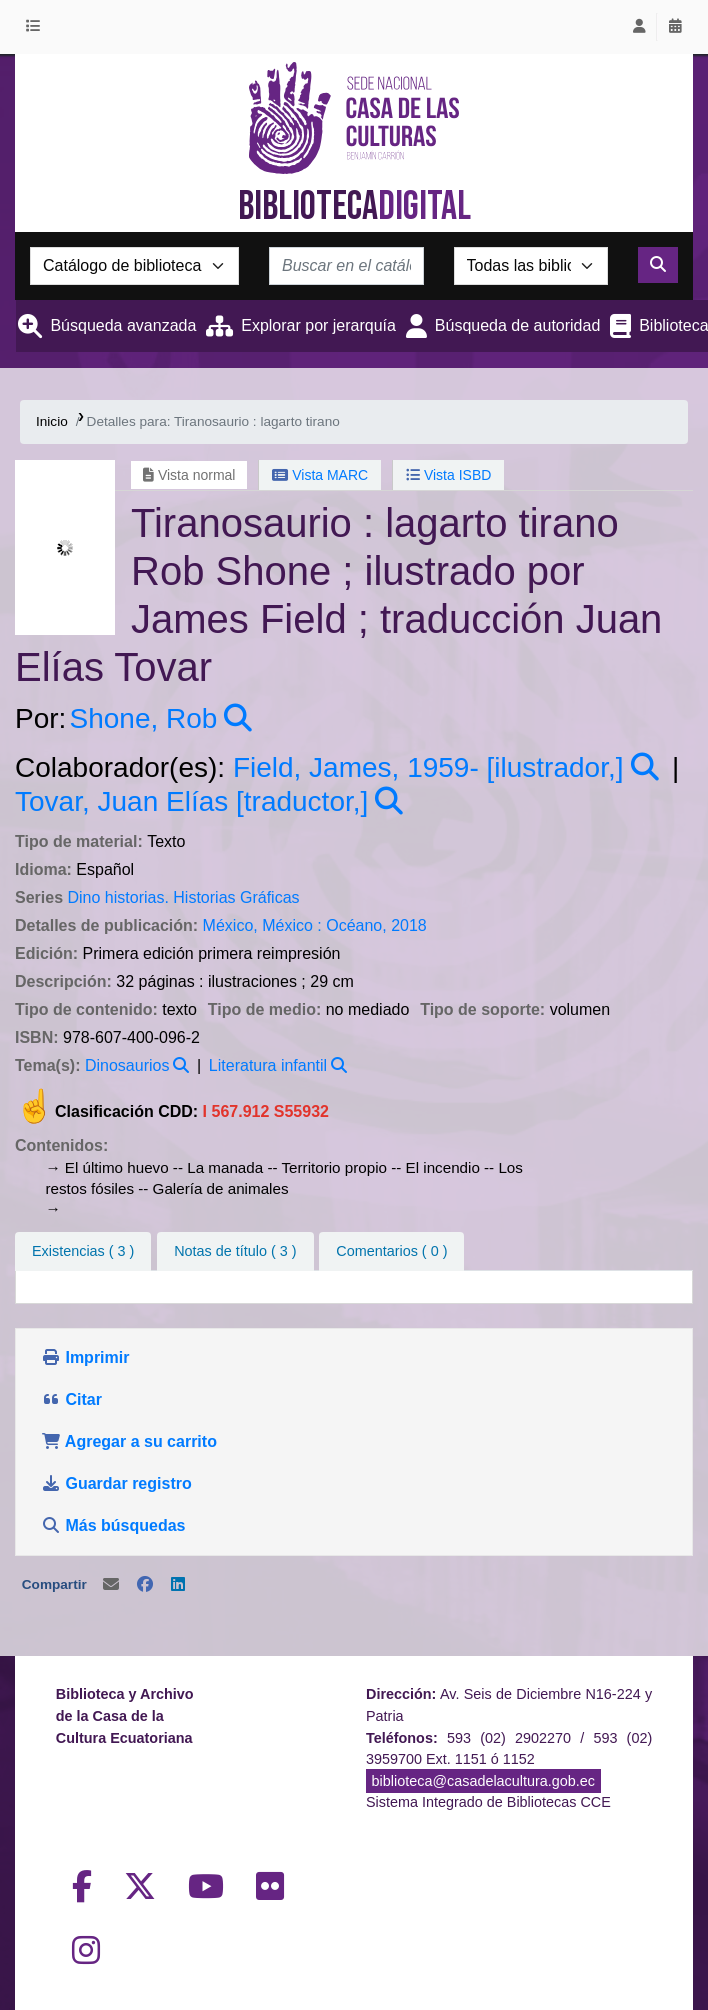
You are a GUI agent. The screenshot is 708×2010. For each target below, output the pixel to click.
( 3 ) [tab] (83, 1251)
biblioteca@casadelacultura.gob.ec (483, 1781)
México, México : (262, 925)
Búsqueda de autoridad (517, 325)
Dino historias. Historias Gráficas (183, 897)
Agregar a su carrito (129, 1441)
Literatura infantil (268, 1065)
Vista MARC (320, 475)
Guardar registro (118, 1483)
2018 (409, 925)
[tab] (235, 1252)
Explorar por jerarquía (318, 325)
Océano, (356, 925)
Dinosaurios (127, 1065)
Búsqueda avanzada (123, 325)
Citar (71, 1399)
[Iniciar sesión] (639, 27)
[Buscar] (658, 265)
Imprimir (85, 1357)
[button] (37, 27)
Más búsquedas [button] (115, 1525)
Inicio (52, 421)
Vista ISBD (448, 475)
